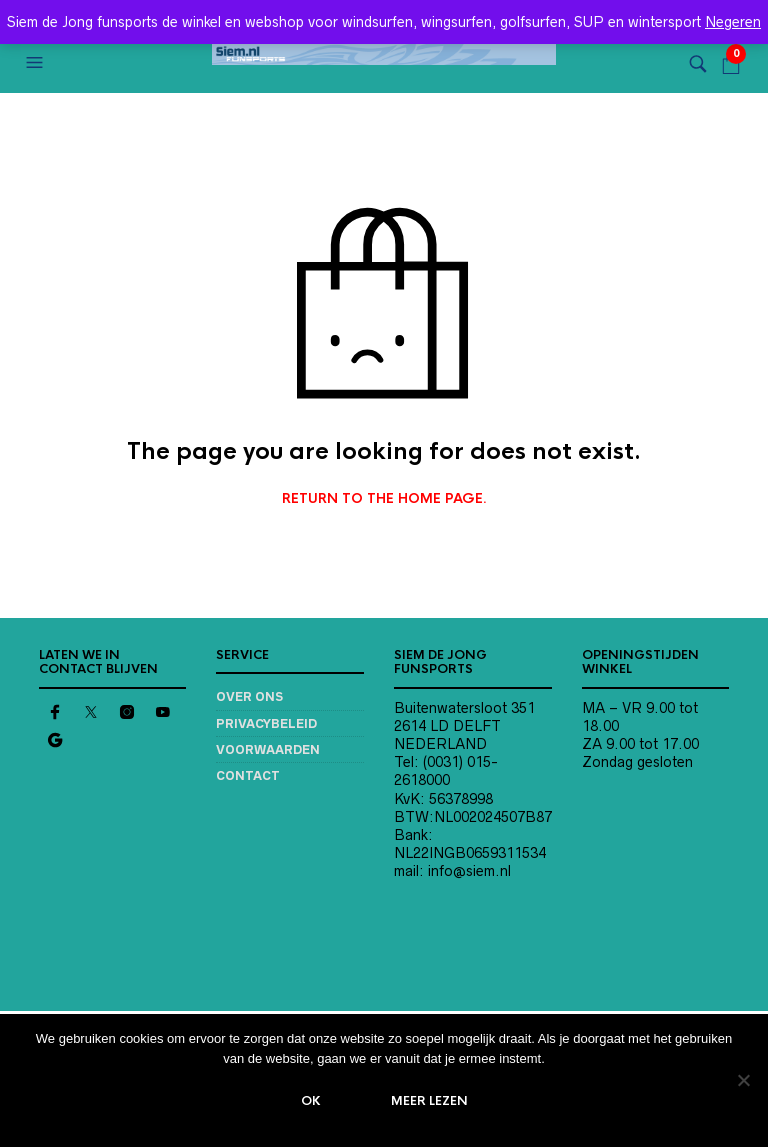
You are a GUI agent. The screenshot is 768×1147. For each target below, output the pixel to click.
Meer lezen (429, 1101)
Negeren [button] (733, 22)
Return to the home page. (384, 499)
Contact (248, 775)
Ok (311, 1101)
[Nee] (743, 1080)
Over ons (249, 696)
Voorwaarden (268, 749)
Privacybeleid (266, 723)
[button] (37, 63)
